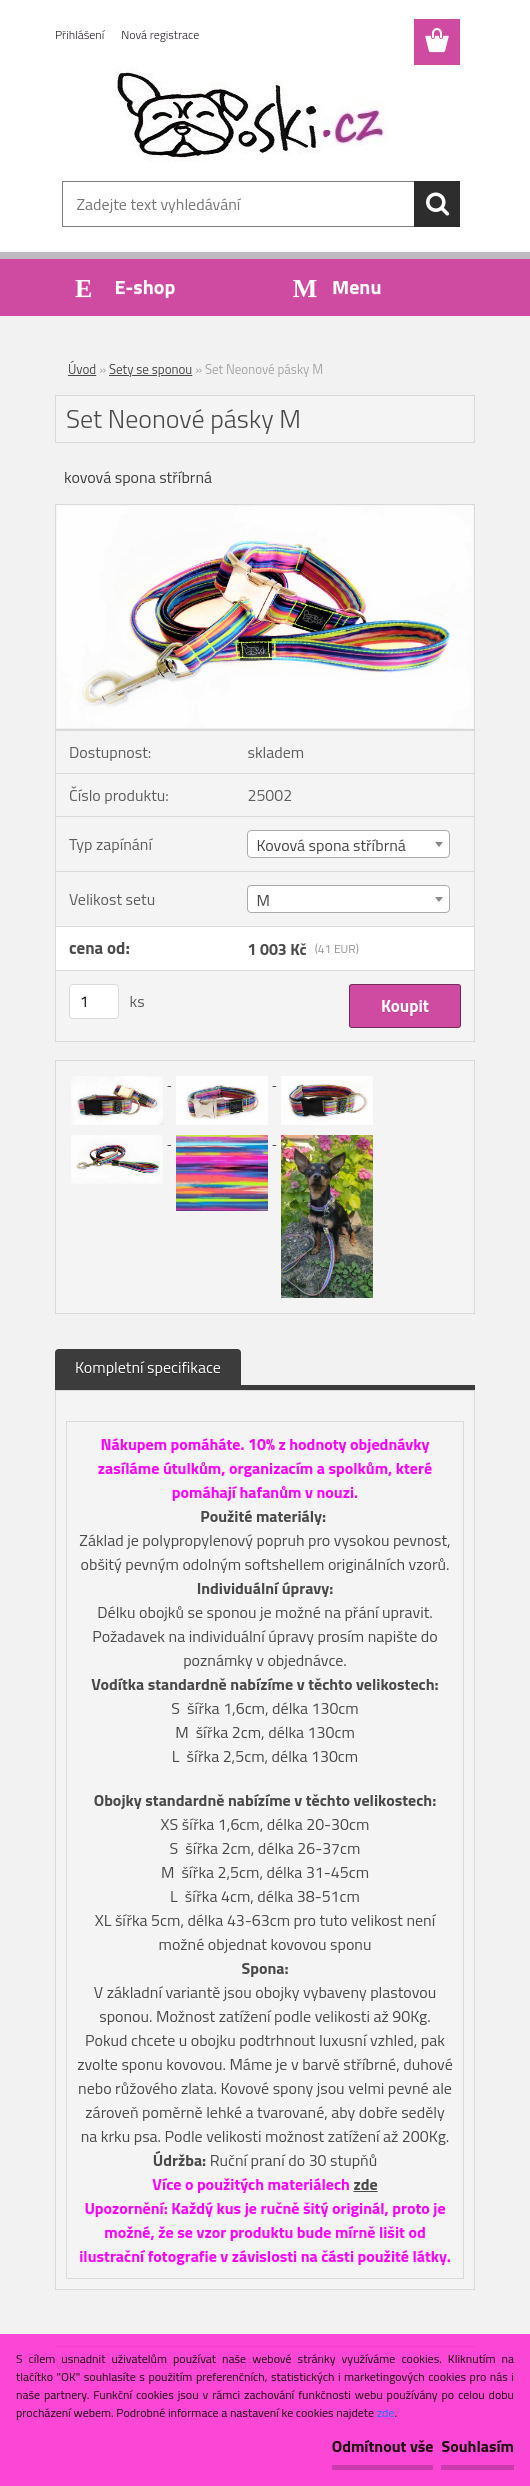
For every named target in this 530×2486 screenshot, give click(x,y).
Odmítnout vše (383, 2446)
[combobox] (348, 844)
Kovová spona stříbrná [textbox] (330, 845)
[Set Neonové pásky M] (265, 513)
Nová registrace (160, 34)
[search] (437, 204)
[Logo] (252, 116)
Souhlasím (477, 2446)
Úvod (82, 369)
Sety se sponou (150, 369)
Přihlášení (79, 34)
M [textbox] (262, 900)
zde (365, 2184)
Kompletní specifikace (148, 1367)
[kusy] (94, 1001)
